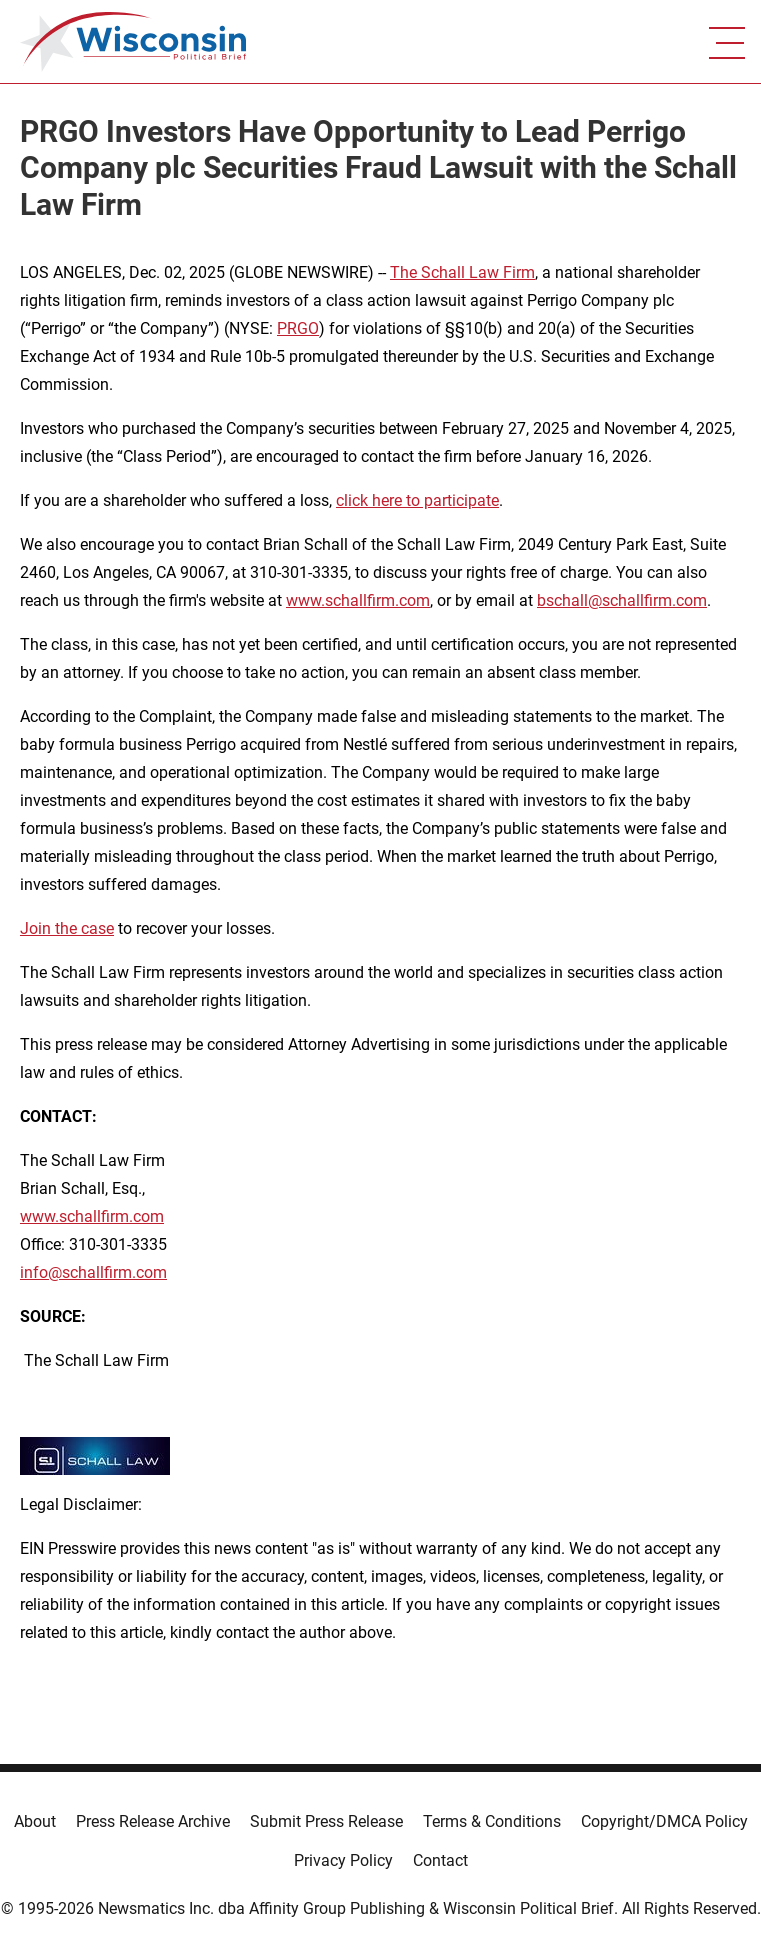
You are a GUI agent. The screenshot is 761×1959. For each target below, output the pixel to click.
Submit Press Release (326, 1821)
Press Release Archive (153, 1821)
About (35, 1821)
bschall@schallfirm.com (622, 600)
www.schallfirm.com (92, 1216)
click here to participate (417, 500)
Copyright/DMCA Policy (664, 1821)
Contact (440, 1860)
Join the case (67, 928)
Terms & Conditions (492, 1821)
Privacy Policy (343, 1860)
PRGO (298, 328)
